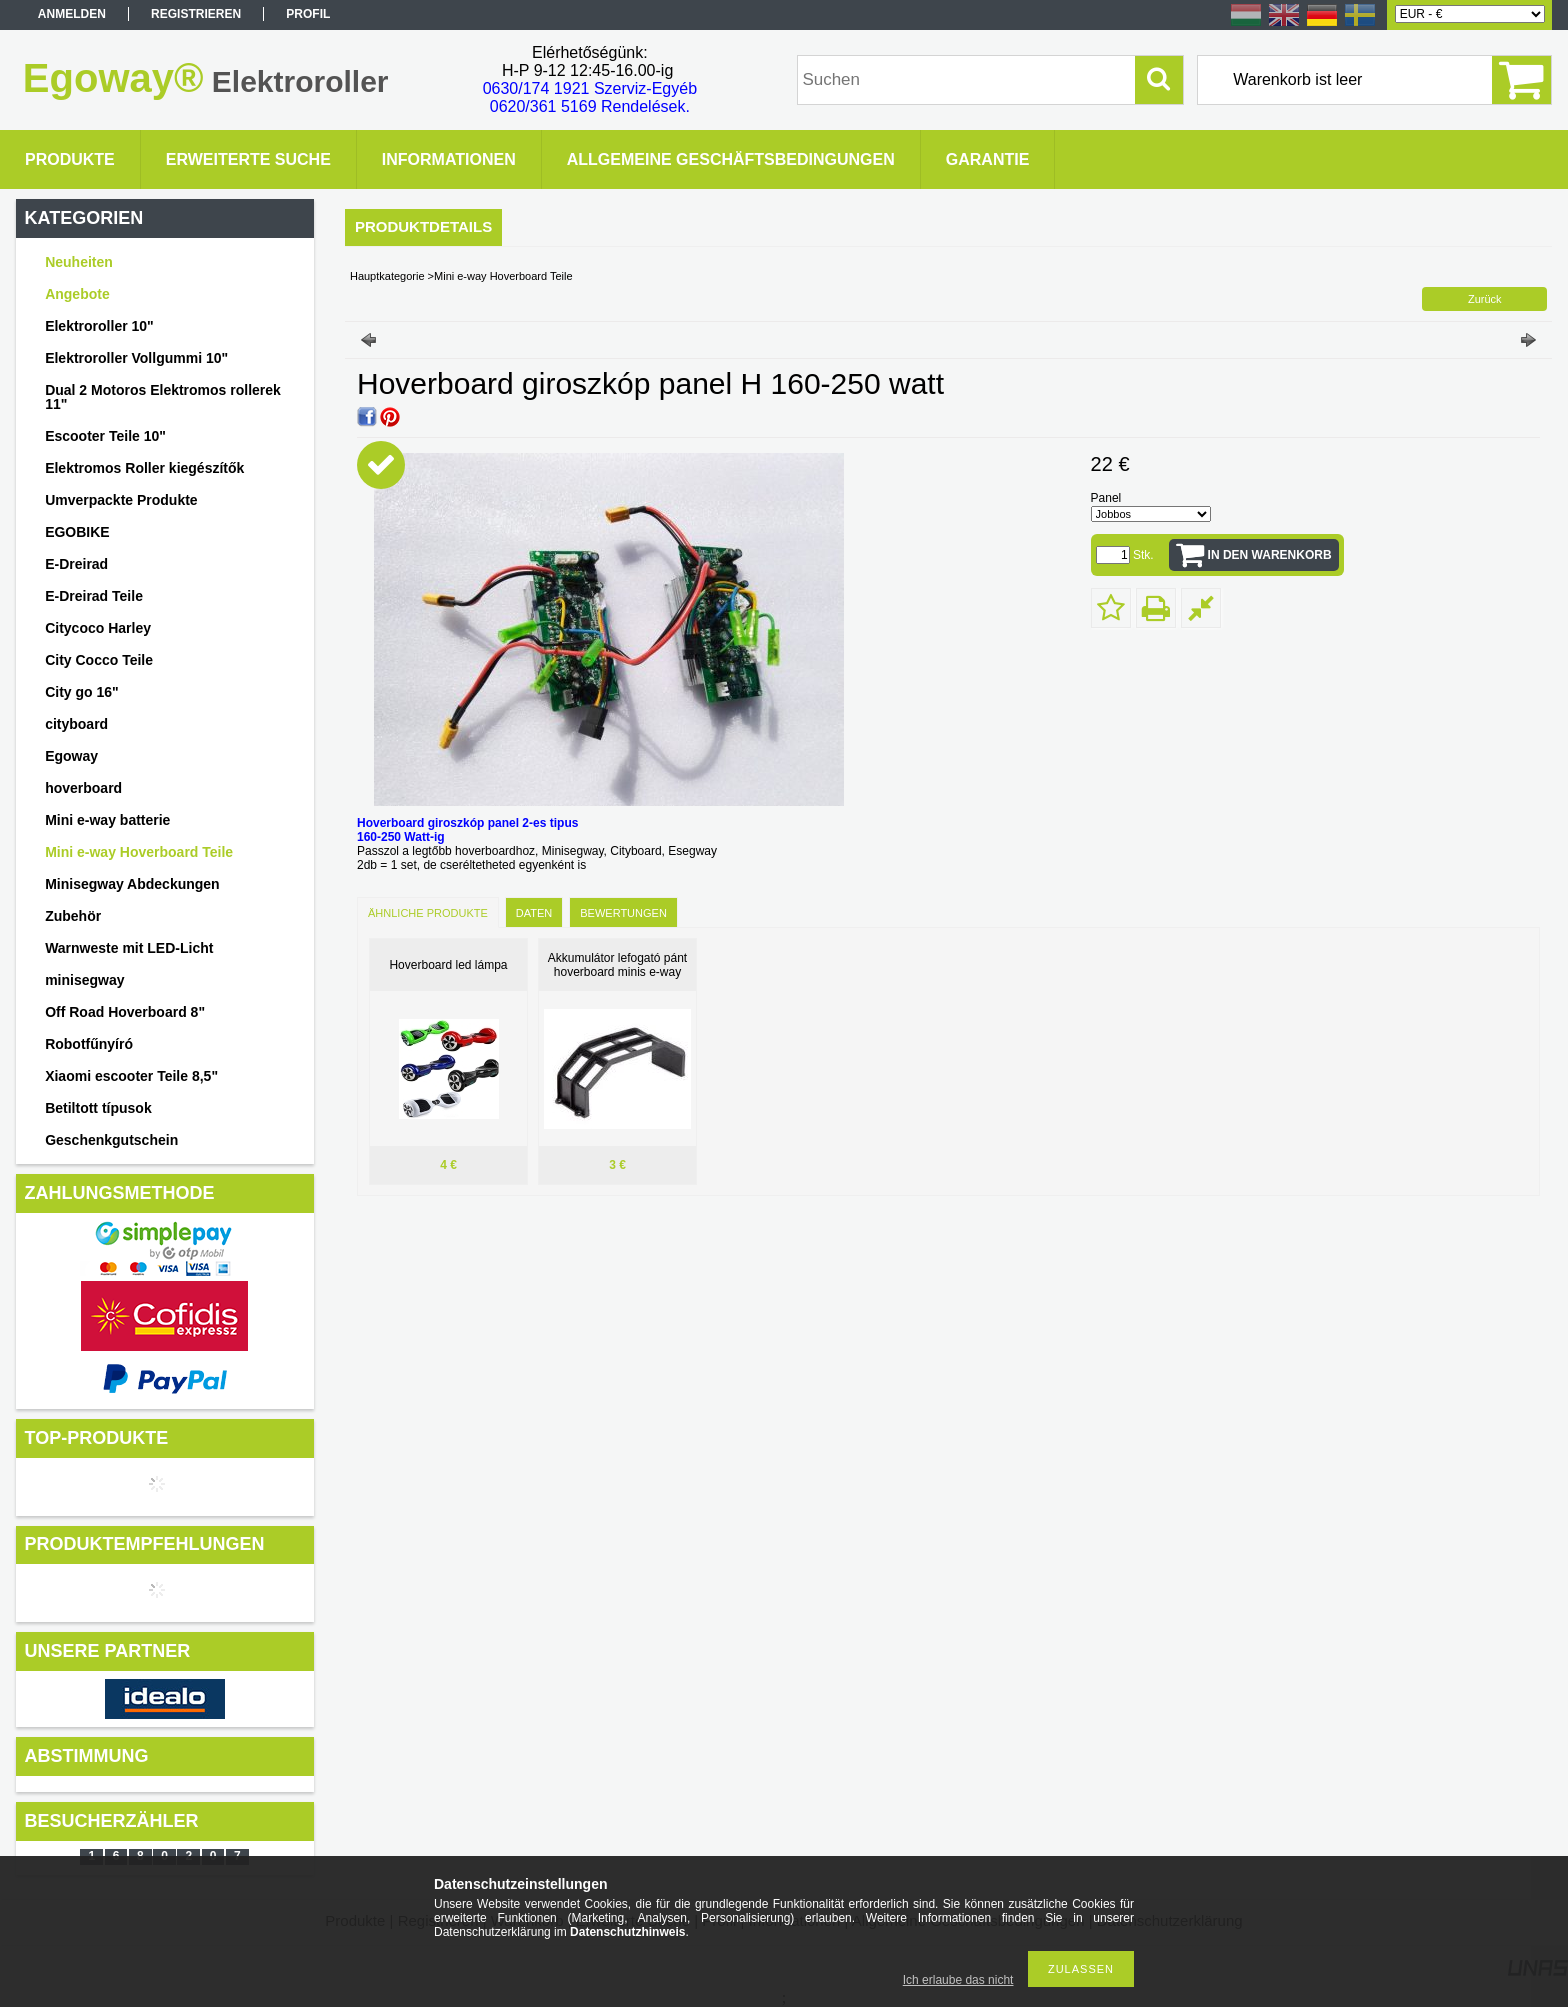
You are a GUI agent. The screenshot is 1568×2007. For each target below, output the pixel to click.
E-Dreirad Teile (94, 596)
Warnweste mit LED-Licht (129, 948)
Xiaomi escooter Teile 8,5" (131, 1076)
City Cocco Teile (99, 660)
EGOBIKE (77, 532)
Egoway (71, 756)
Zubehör (73, 916)
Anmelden (72, 14)
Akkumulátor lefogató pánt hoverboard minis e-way (617, 965)
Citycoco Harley (98, 628)
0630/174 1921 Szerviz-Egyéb (590, 88)
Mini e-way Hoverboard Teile (139, 852)
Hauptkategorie (387, 276)
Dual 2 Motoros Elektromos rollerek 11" (163, 397)
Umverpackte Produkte (121, 500)
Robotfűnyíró (89, 1044)
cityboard (76, 724)
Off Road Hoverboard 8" (125, 1012)
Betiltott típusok (98, 1108)
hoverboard (83, 788)
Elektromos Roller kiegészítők (144, 468)
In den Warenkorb (1270, 555)
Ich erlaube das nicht (958, 1980)
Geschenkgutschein (111, 1140)
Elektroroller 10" (99, 326)
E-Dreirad (76, 564)
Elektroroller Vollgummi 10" (136, 358)
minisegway (84, 980)
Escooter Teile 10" (105, 436)
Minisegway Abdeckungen (132, 884)
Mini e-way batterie (107, 820)
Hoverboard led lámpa (448, 965)
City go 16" (82, 692)
